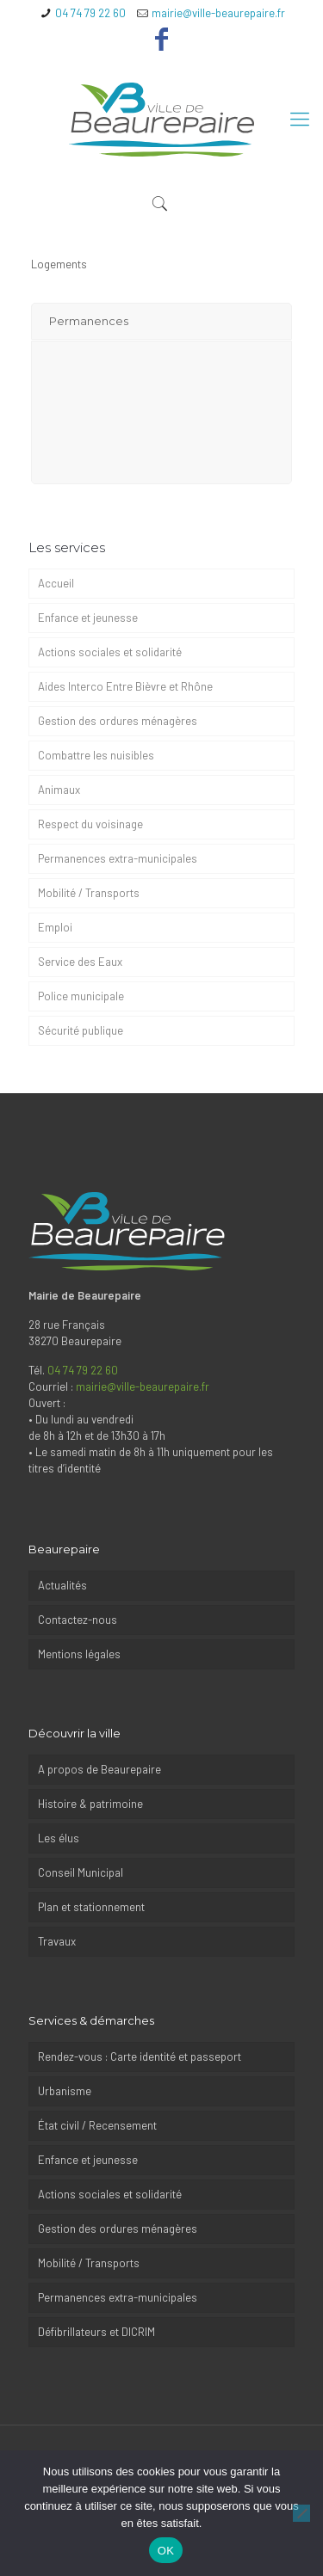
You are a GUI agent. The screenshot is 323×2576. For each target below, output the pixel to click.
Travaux (57, 1941)
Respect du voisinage (90, 824)
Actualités (62, 1585)
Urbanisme (64, 2091)
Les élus (58, 1838)
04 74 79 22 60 (90, 13)
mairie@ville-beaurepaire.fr (218, 13)
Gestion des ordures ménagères (117, 721)
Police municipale (81, 996)
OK (166, 2550)
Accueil (56, 583)
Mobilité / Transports (89, 893)
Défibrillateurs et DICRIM (96, 2332)
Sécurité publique (80, 1030)
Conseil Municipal (80, 1872)
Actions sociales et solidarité (110, 652)
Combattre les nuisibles (96, 755)
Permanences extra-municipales (119, 858)
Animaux (59, 789)
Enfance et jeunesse (88, 617)
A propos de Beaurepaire (99, 1769)
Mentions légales (79, 1654)
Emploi (55, 927)
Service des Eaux (80, 961)
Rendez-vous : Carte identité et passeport (139, 2056)
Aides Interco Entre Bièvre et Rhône (125, 686)
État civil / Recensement (97, 2125)
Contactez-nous (77, 1619)
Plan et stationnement (92, 1907)
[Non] (301, 2513)
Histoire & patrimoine (90, 1804)
